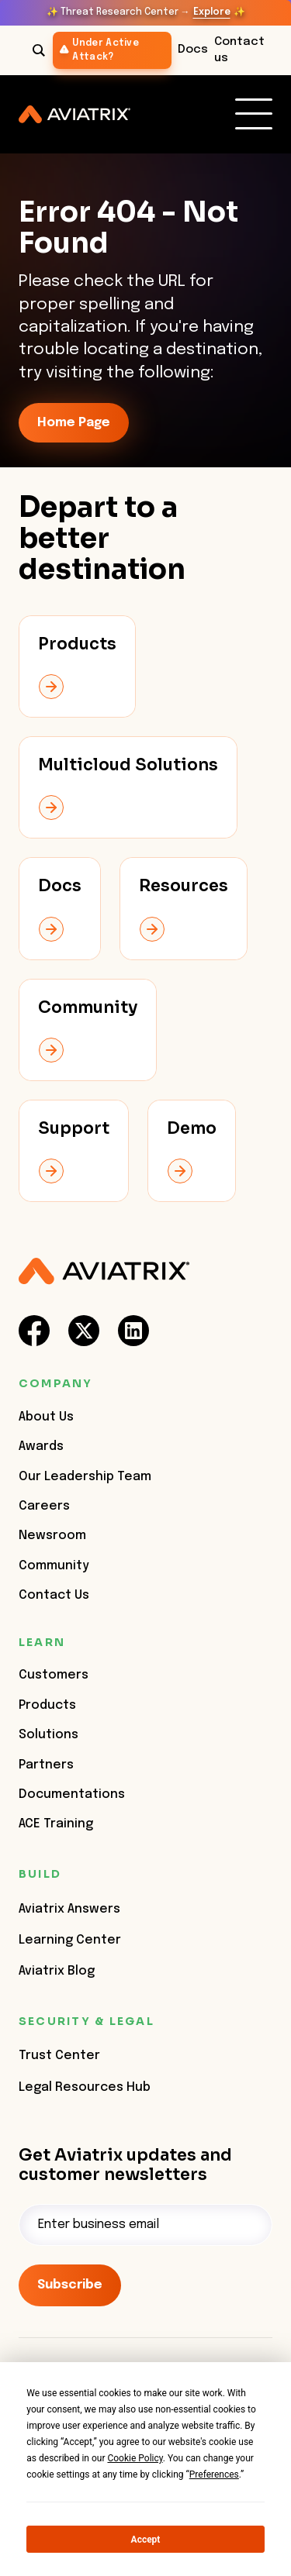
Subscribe (69, 2285)
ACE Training (56, 1823)
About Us (46, 1417)
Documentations (72, 1794)
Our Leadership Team (85, 1476)
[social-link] (34, 1330)
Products (47, 1705)
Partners (46, 1765)
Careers (44, 1506)
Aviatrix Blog (57, 1971)
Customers (53, 1675)
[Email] (145, 2225)
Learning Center (70, 1940)
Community (54, 1565)
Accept (146, 2539)
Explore (211, 12)
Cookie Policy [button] (134, 2458)
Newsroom (52, 1535)
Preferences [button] (214, 2474)
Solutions (48, 1734)
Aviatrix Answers (69, 1909)
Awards (41, 1446)
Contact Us (54, 1595)
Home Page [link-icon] (73, 422)
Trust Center (59, 2055)
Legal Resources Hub (85, 2087)
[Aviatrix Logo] (104, 1271)
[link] (253, 114)
